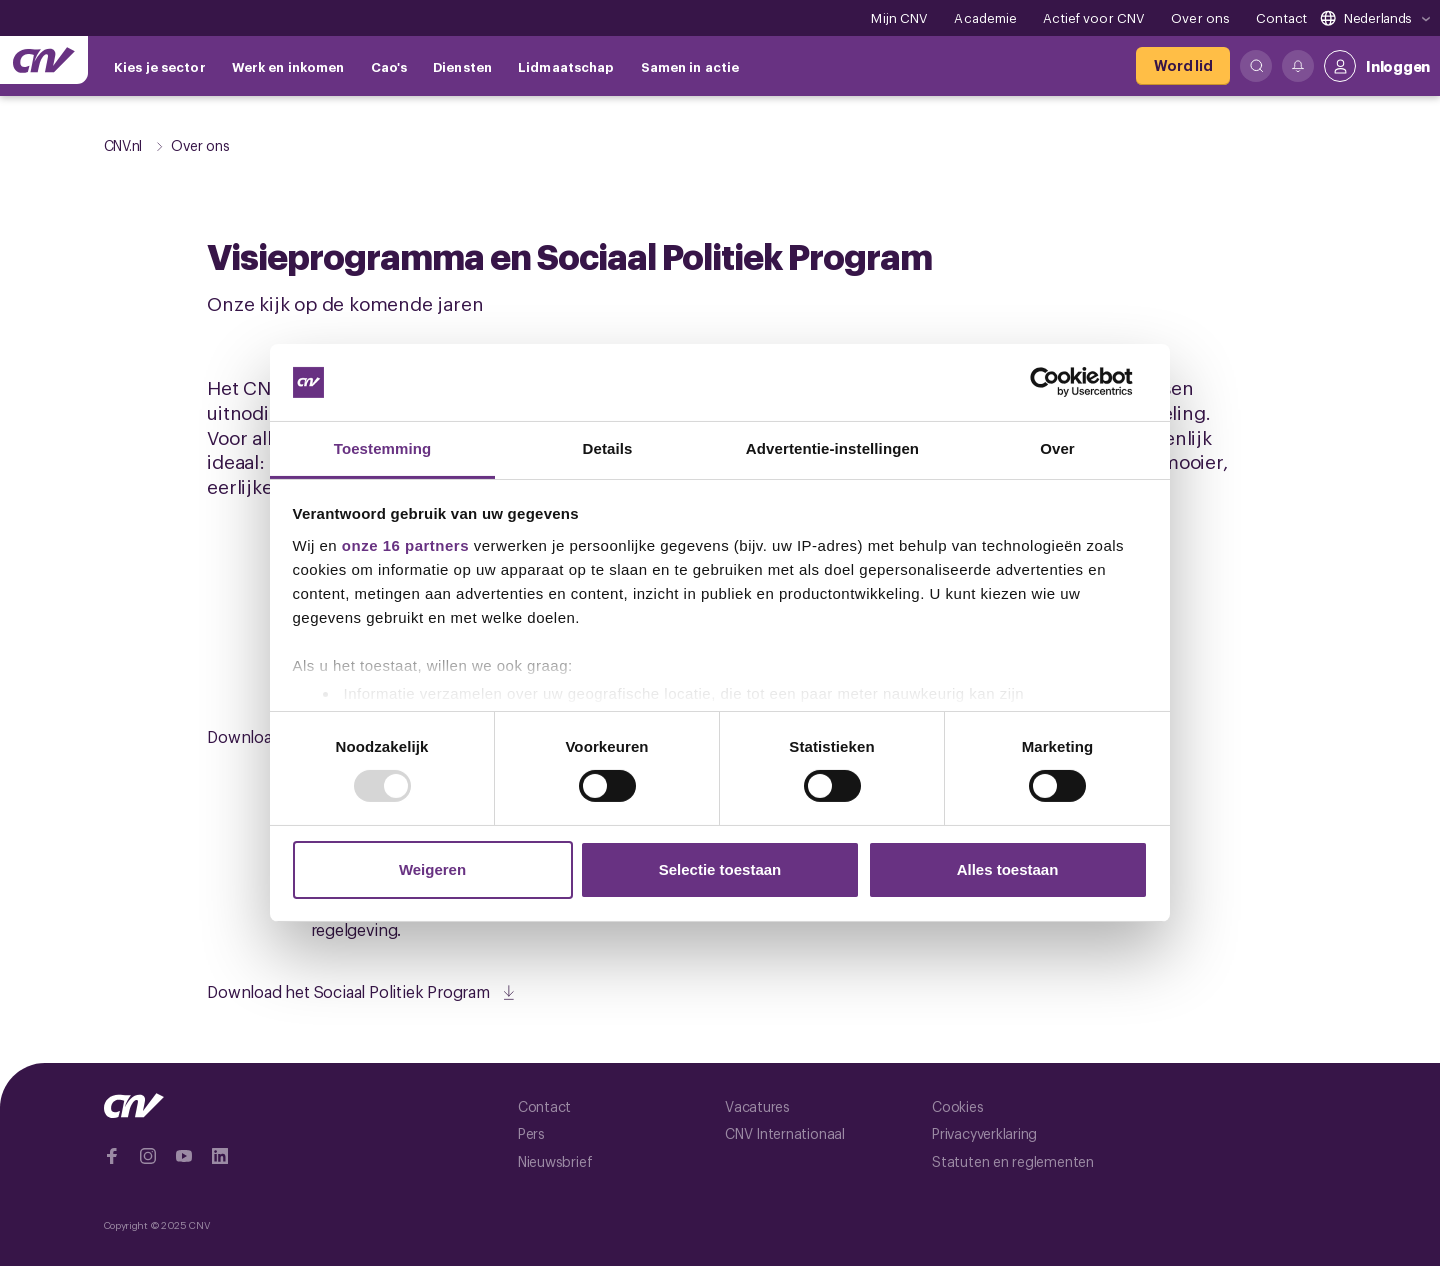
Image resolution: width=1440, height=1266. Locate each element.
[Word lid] (1183, 66)
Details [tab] (608, 448)
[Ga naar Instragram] (148, 1156)
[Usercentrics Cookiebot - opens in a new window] (1060, 382)
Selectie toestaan (720, 869)
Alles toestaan (1008, 869)
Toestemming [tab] (383, 448)
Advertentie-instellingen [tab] (832, 448)
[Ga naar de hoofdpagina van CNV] (44, 60)
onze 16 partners (405, 545)
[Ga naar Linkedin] (220, 1156)
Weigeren (432, 869)
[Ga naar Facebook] (112, 1156)
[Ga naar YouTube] (184, 1156)
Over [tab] (1057, 448)
